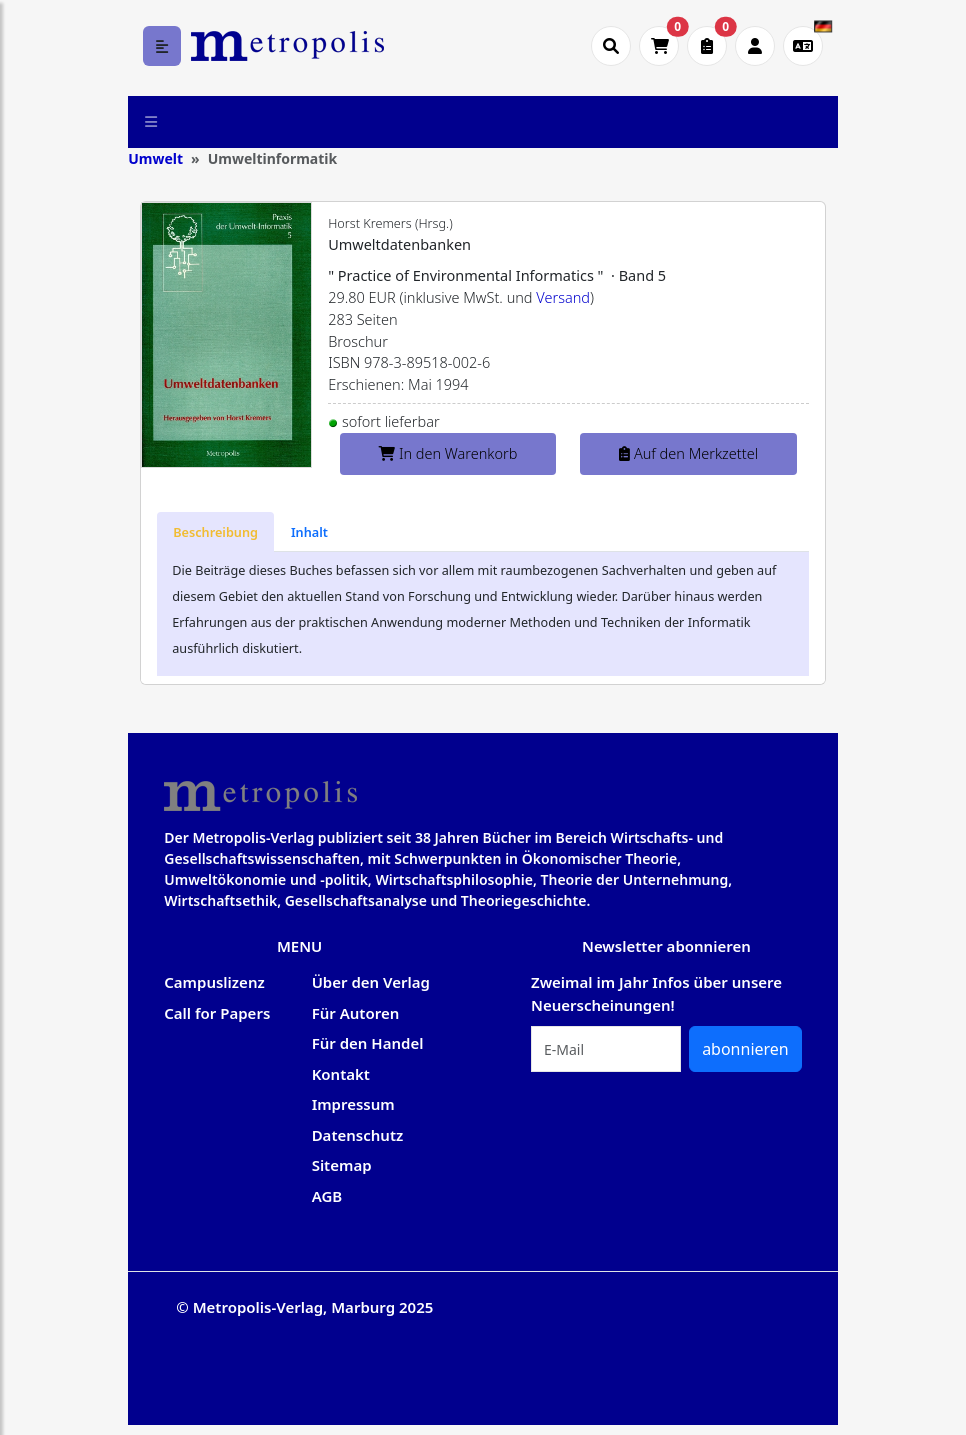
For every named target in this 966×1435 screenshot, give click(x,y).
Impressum (353, 1104)
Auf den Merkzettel (688, 453)
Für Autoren (356, 1013)
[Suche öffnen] (611, 46)
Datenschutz (358, 1135)
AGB (327, 1196)
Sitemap (342, 1165)
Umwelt (155, 158)
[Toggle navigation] (151, 122)
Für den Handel (368, 1043)
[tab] (215, 532)
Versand (563, 297)
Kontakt (341, 1074)
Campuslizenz (214, 982)
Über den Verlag (371, 982)
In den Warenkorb (448, 453)
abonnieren (745, 1049)
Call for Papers (217, 1013)
